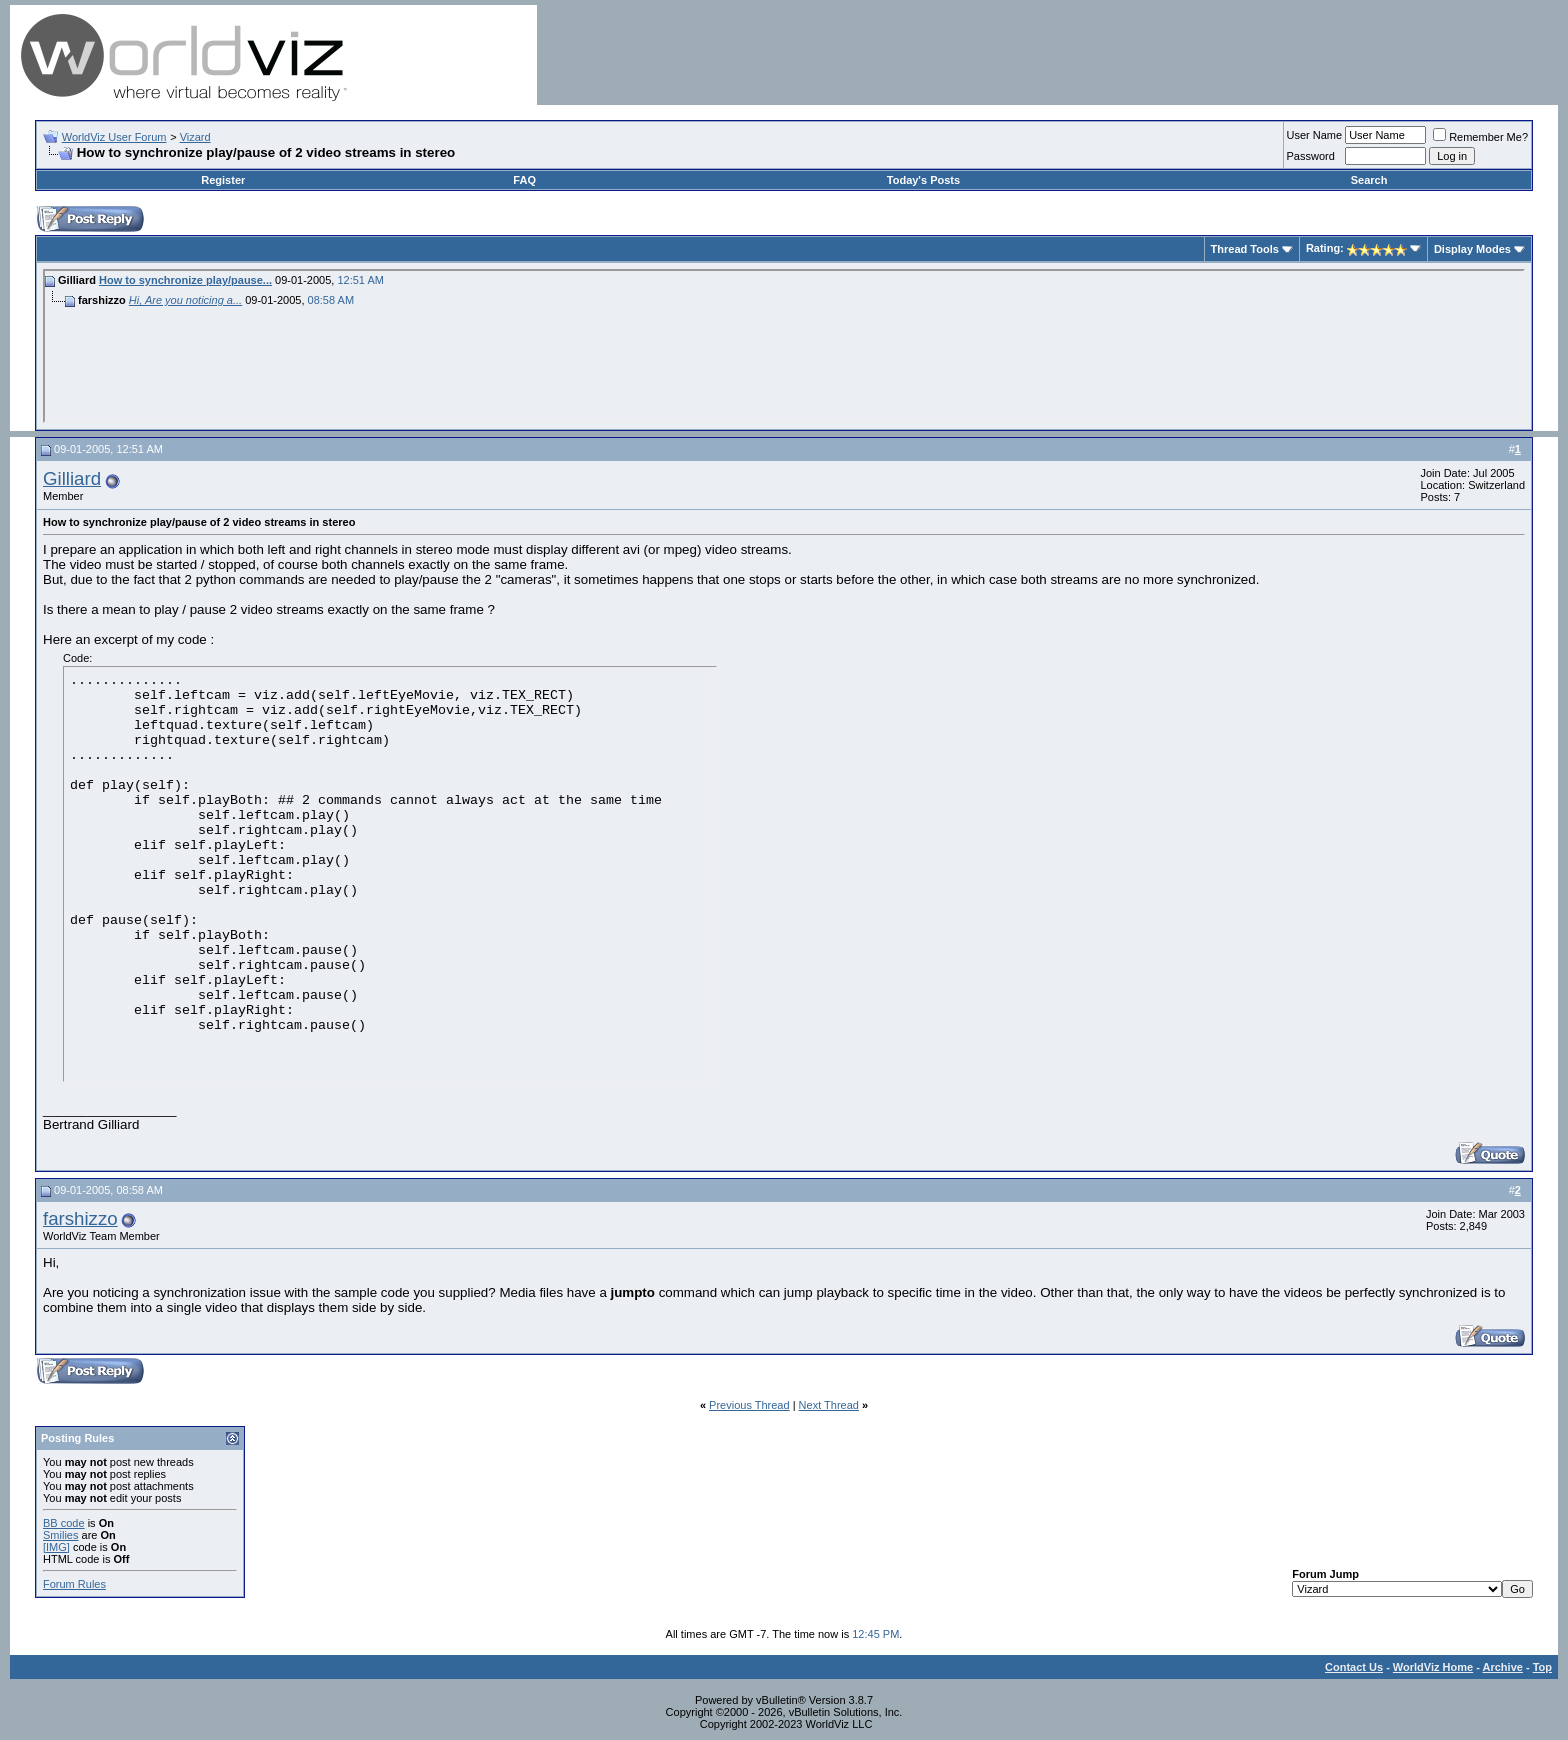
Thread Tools (1245, 249)
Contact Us (1354, 1667)
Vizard (195, 137)
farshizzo (80, 1218)
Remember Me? (1480, 137)
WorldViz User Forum (114, 137)
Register (223, 180)
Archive (1503, 1667)
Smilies (60, 1535)
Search (1369, 180)
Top (1542, 1667)
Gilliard (72, 478)
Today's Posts (923, 180)
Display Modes (1472, 249)
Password (1311, 156)
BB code (64, 1523)
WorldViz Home (1433, 1667)
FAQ (524, 180)
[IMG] (56, 1547)
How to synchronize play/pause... (185, 280)
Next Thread (829, 1405)
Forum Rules (74, 1584)
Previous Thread (749, 1405)
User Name (1315, 135)
